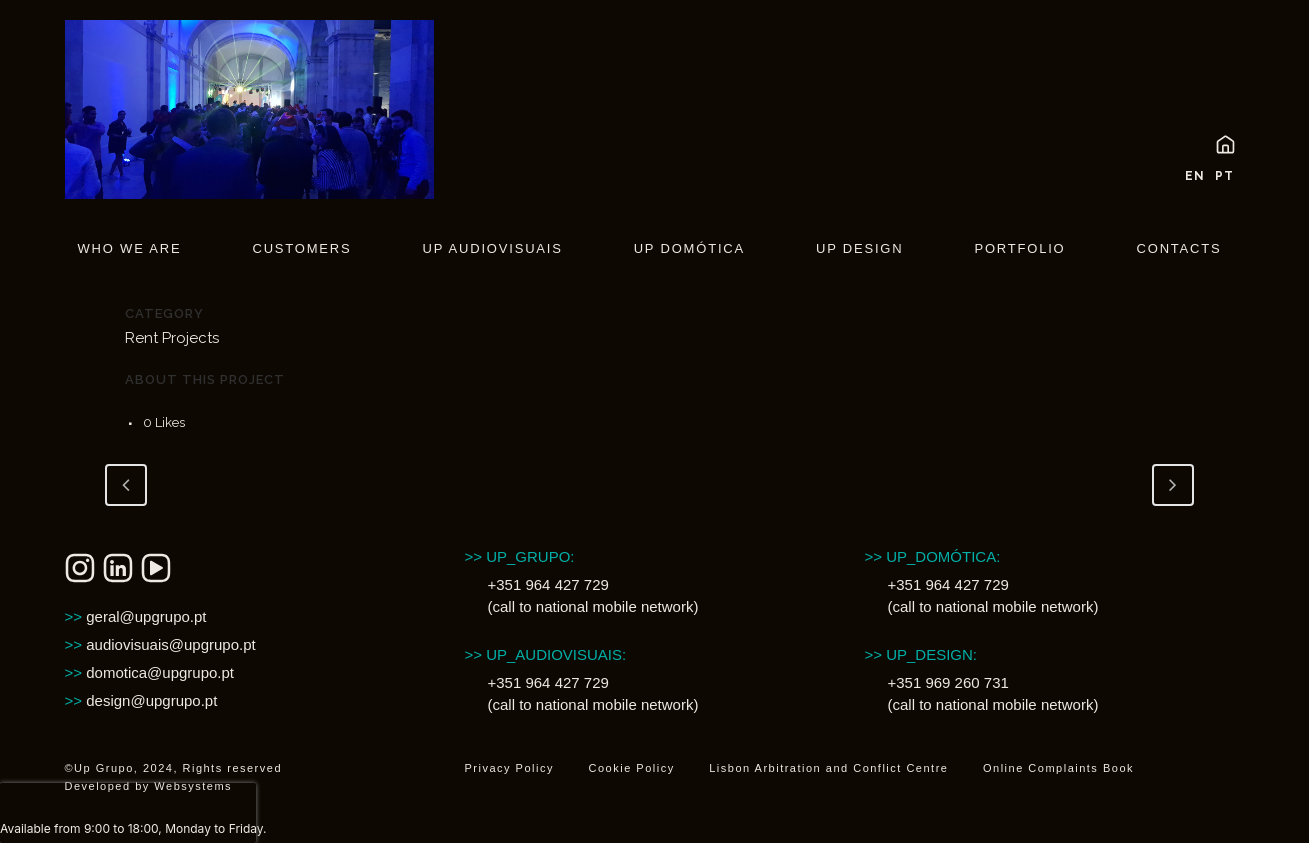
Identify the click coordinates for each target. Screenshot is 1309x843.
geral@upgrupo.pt (136, 616)
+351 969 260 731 (947, 682)
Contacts (1179, 248)
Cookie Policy (632, 768)
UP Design (859, 248)
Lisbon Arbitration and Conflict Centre (828, 768)
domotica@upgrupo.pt (150, 672)
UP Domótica (689, 248)
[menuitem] (1190, 173)
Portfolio (1019, 248)
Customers (301, 248)
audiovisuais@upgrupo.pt (160, 644)
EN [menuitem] (1195, 176)
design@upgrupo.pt (141, 700)
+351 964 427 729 (547, 584)
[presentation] (128, 813)
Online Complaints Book (1058, 768)
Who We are (130, 248)
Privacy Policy (508, 768)
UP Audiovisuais (492, 248)
